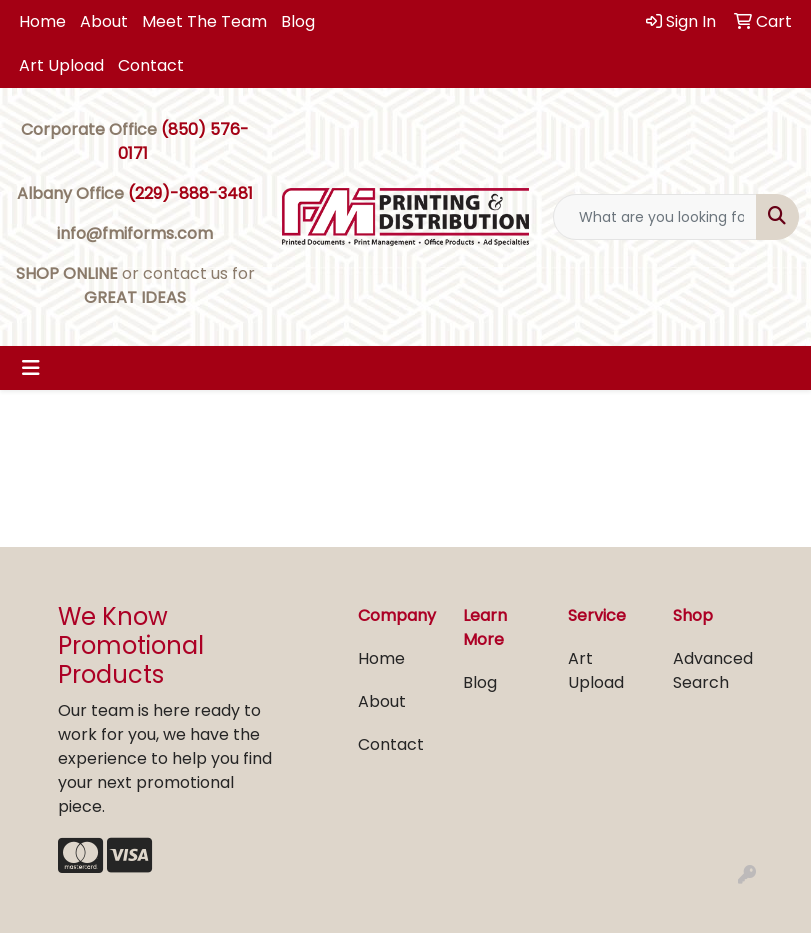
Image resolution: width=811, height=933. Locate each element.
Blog (298, 21)
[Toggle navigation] (31, 368)
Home (42, 21)
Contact (151, 65)
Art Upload (61, 65)
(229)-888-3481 (190, 193)
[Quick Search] (655, 217)
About (104, 21)
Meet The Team (204, 21)
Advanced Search (713, 670)
